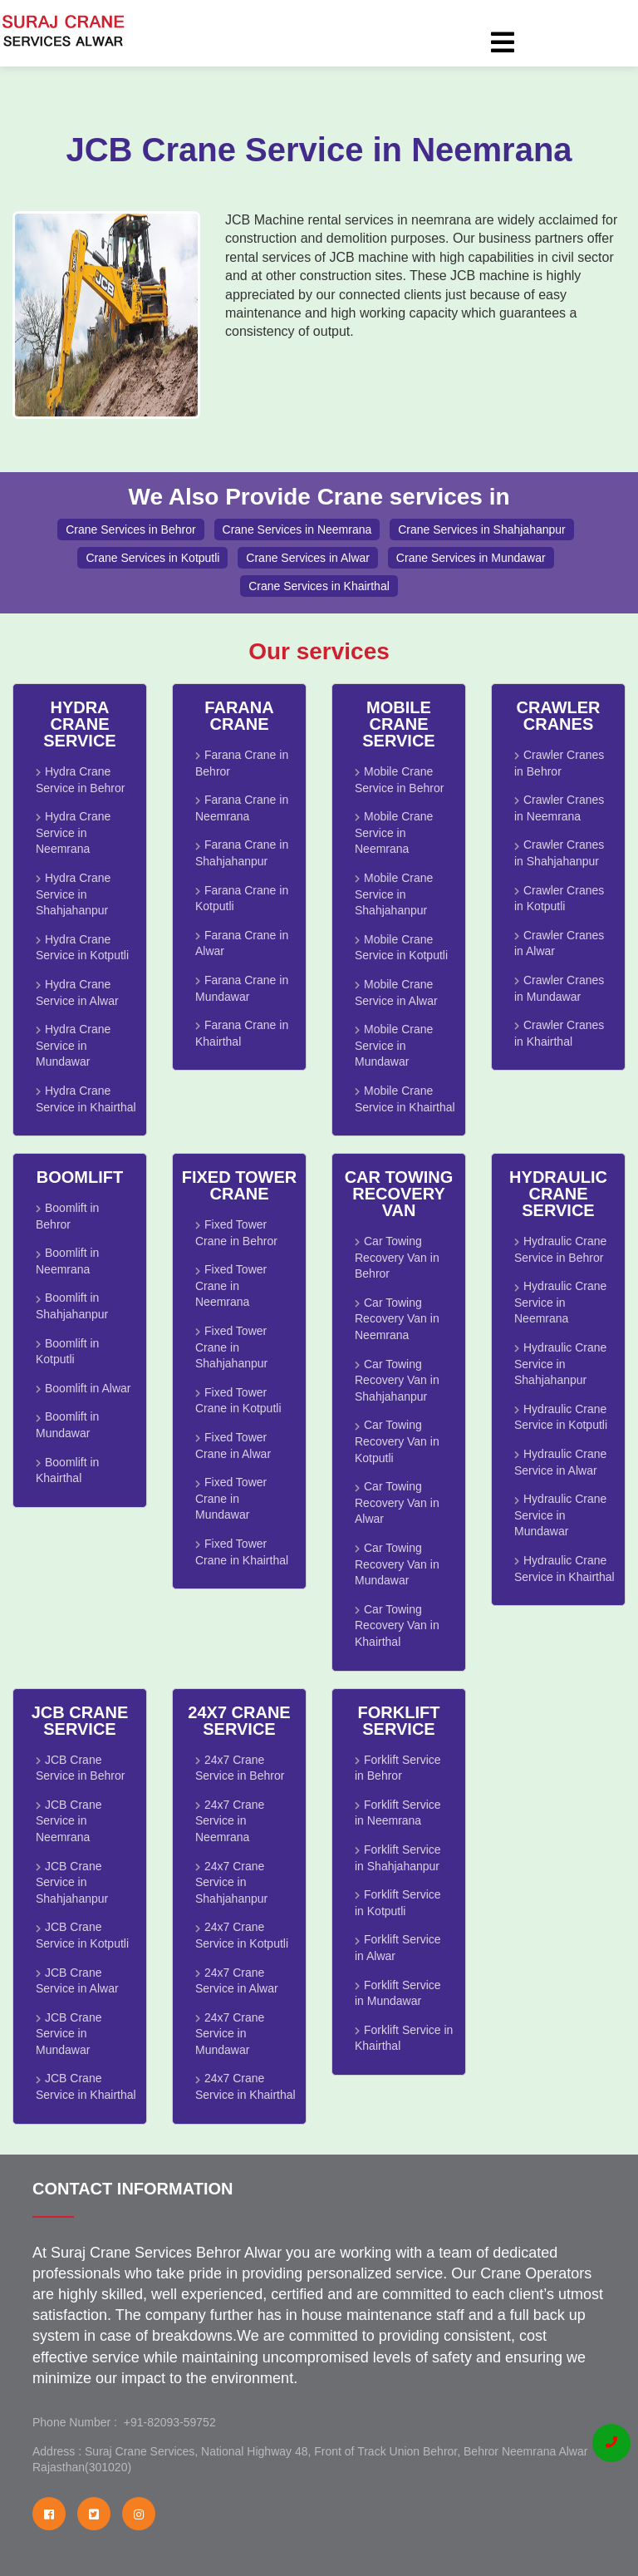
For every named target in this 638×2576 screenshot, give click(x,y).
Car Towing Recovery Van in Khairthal (397, 1625)
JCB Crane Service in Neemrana (68, 1821)
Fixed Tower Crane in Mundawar (231, 1498)
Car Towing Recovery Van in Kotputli (397, 1441)
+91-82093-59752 (166, 2422)
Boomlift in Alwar (87, 1388)
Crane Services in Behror (130, 529)
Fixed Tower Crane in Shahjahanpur (231, 1347)
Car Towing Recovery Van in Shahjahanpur (397, 1380)
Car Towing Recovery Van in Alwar (397, 1502)
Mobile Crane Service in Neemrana (394, 832)
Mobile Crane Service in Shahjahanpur (394, 894)
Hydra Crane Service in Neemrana (73, 832)
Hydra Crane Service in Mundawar (73, 1045)
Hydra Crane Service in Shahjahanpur (73, 894)
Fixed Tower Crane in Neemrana (231, 1285)
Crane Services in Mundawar (471, 557)
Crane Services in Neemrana (297, 529)
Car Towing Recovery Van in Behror (397, 1257)
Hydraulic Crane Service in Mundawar (560, 1515)
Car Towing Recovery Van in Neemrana (397, 1319)
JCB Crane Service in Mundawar (68, 2033)
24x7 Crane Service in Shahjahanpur (231, 1882)
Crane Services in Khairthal (319, 586)
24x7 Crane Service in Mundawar (229, 2033)
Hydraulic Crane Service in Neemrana (560, 1302)
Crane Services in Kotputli (152, 557)
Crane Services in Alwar (308, 557)
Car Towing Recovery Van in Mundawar (397, 1564)
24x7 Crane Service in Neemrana (229, 1821)
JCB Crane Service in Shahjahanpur (72, 1882)
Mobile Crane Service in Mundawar (394, 1045)
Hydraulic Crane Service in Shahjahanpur (560, 1364)
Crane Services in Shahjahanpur (482, 529)
